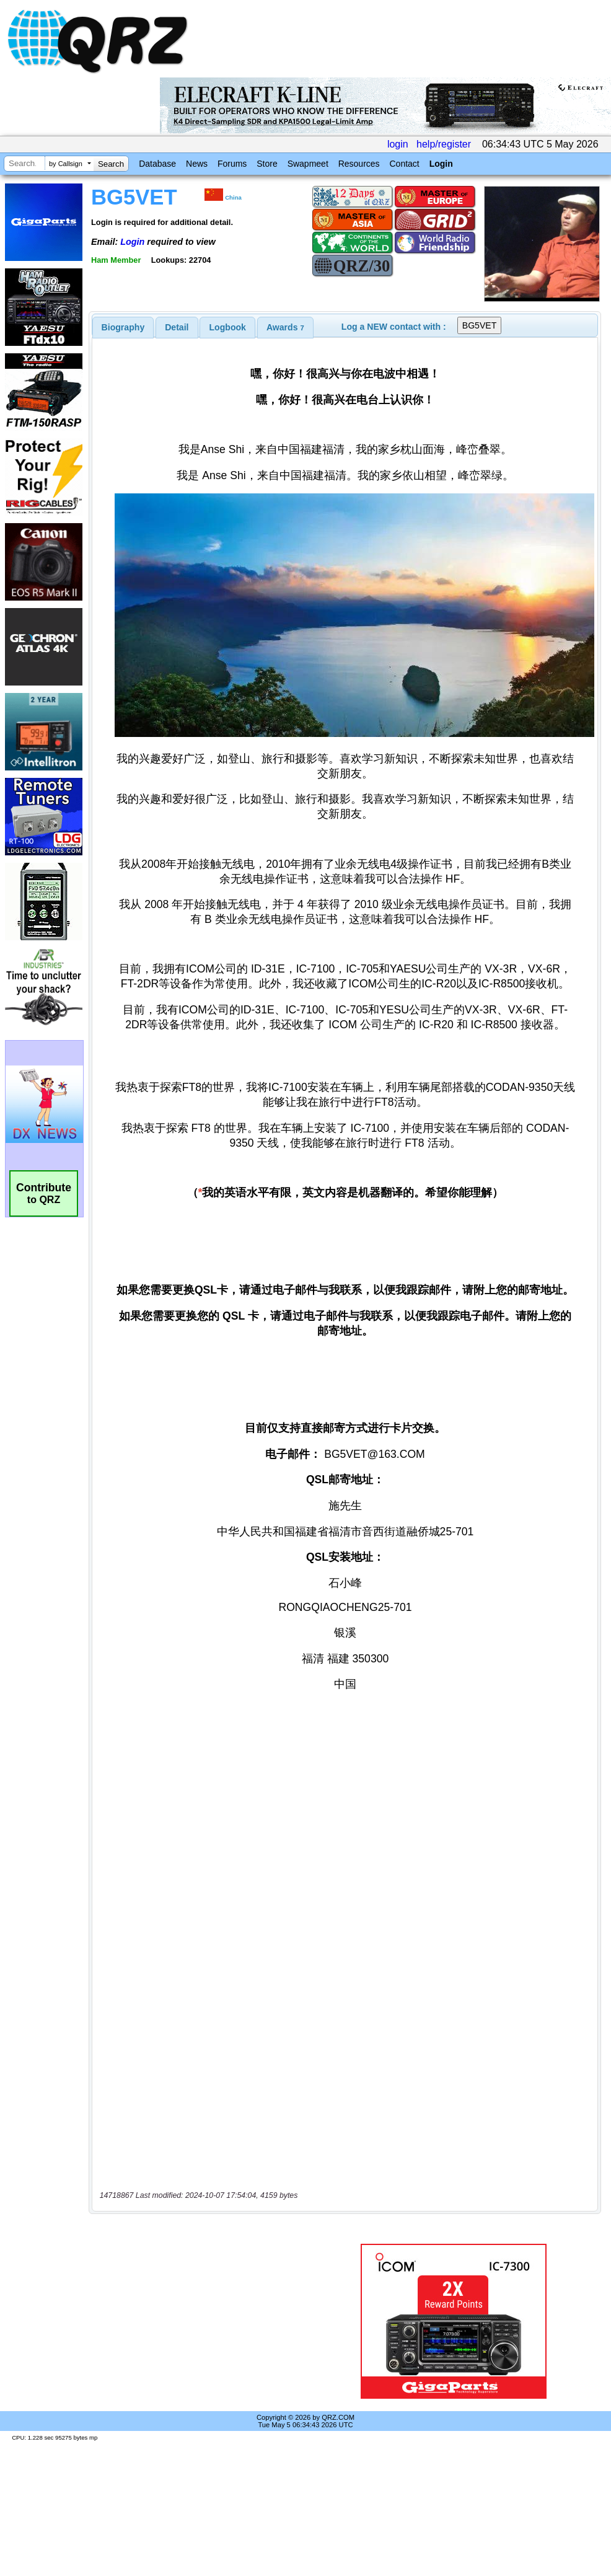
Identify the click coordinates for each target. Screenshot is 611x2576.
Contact (404, 164)
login (397, 144)
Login (441, 164)
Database (157, 164)
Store (267, 164)
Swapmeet (308, 164)
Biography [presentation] (123, 327)
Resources (359, 164)
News (197, 164)
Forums (232, 164)
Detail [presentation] (176, 327)
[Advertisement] (207, 2321)
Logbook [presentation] (227, 327)
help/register (443, 144)
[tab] (123, 327)
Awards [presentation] (285, 327)
